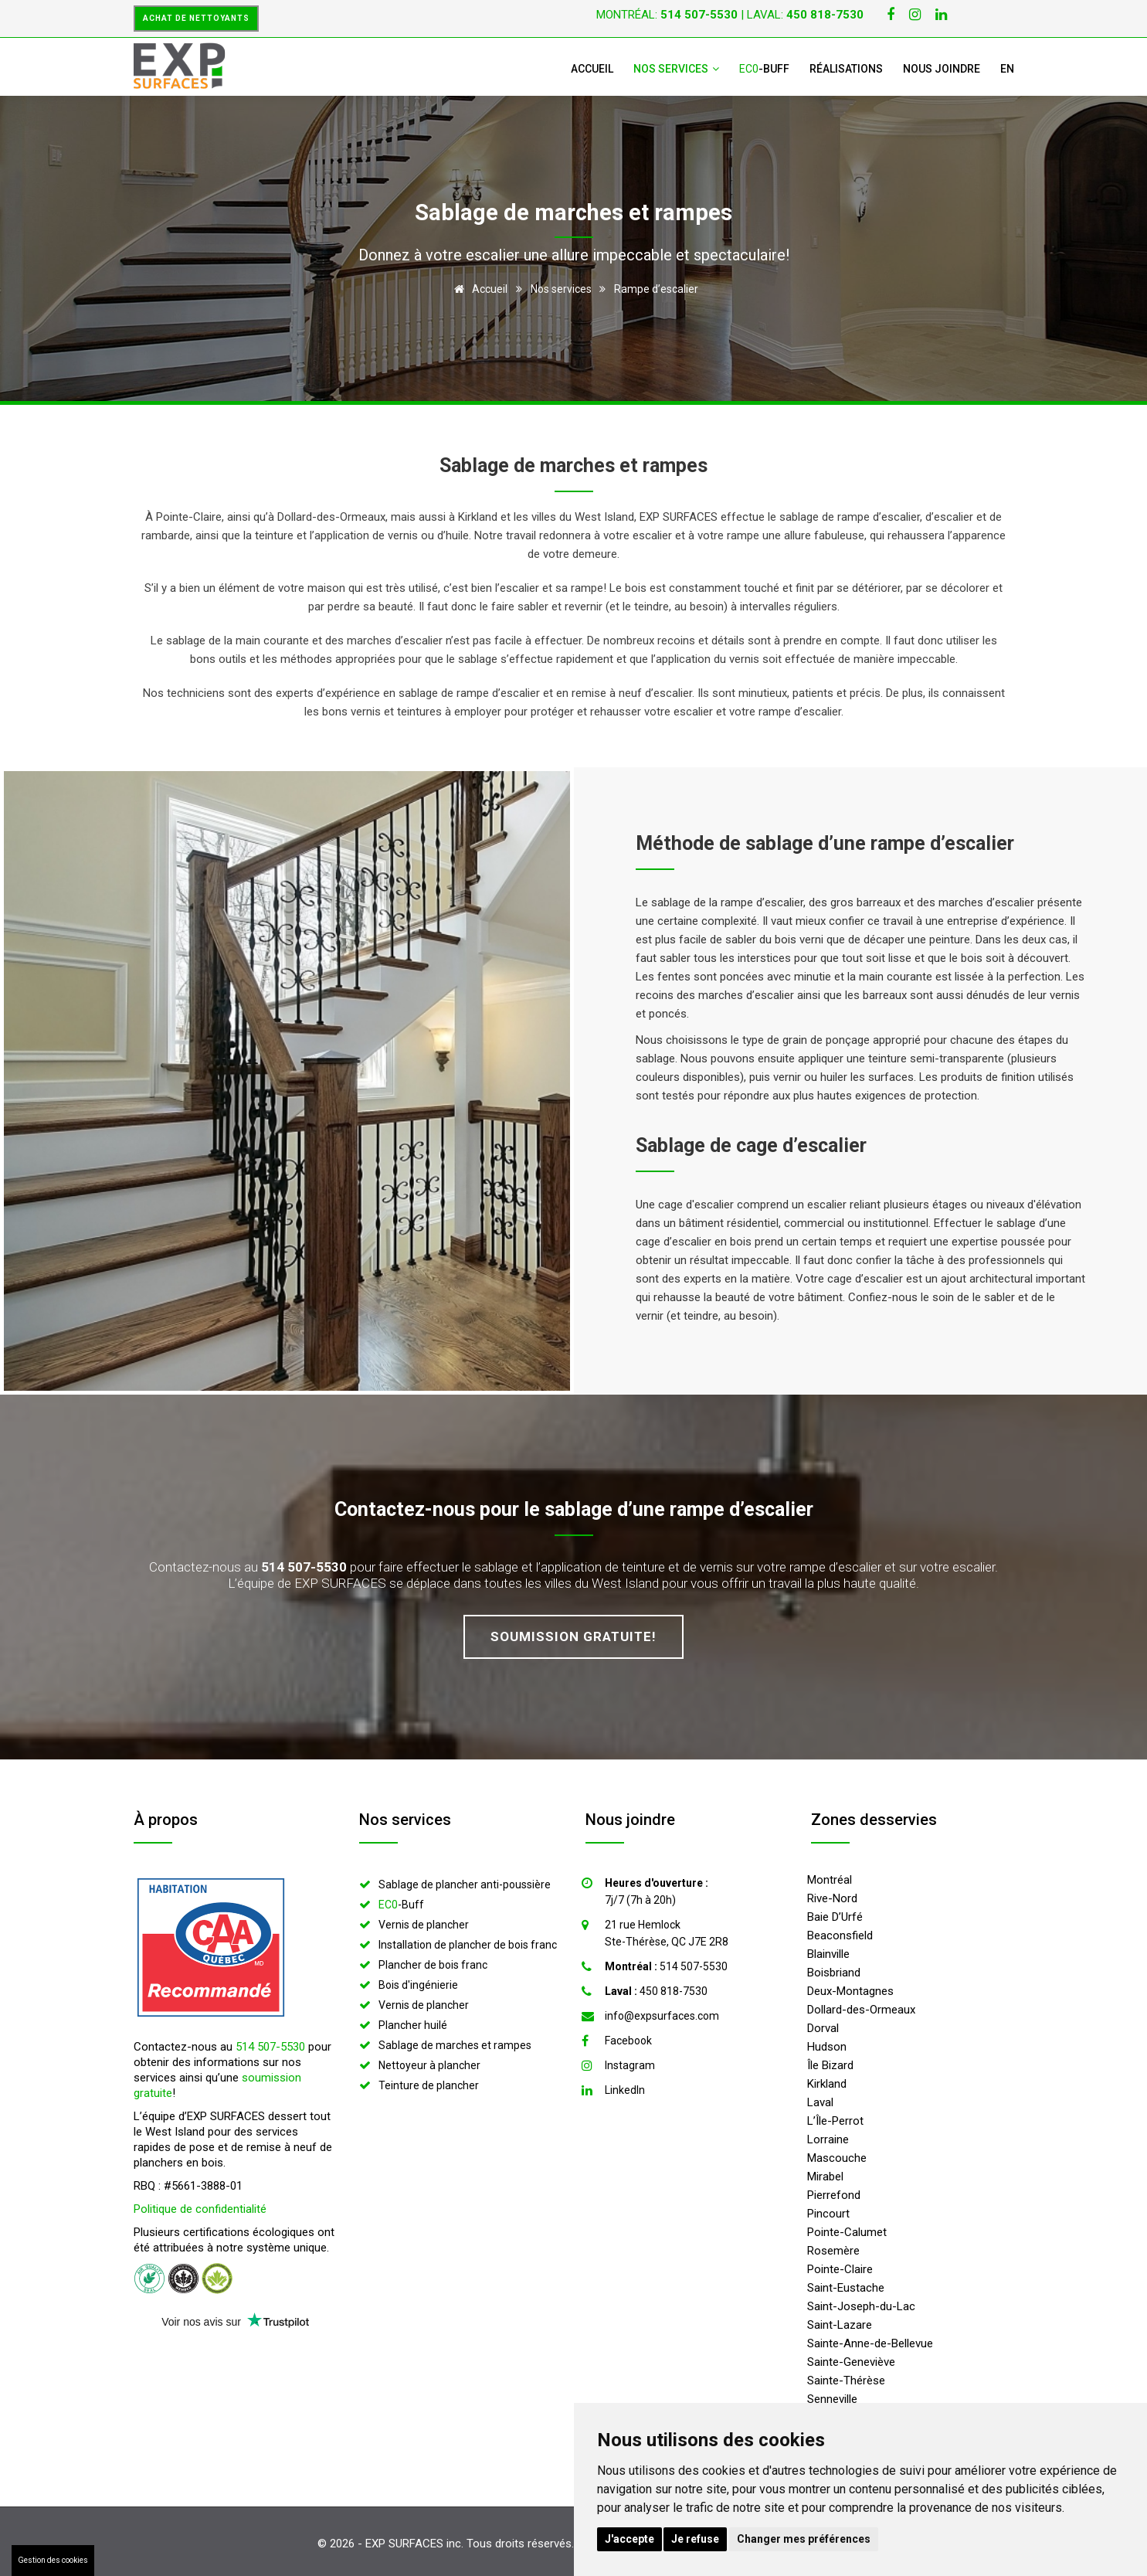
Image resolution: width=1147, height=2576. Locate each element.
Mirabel (825, 2176)
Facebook (628, 2040)
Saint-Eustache (845, 2288)
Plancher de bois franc (432, 1965)
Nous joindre (941, 69)
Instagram (630, 2065)
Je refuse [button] (695, 2539)
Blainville (828, 1954)
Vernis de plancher (423, 1924)
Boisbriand (833, 1973)
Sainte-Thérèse (846, 2380)
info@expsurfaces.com (662, 2016)
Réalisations (846, 69)
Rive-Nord (832, 1898)
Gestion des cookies (53, 2560)
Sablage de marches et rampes (454, 2045)
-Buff (764, 69)
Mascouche (837, 2158)
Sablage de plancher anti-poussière (464, 1884)
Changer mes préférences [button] (803, 2539)
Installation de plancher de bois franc (467, 1945)
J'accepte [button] (629, 2539)
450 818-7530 (656, 1991)
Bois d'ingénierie (418, 1985)
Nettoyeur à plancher (429, 2065)
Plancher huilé (412, 2025)
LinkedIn (625, 2090)
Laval (820, 2102)
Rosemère (833, 2251)
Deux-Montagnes (850, 1991)
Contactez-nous (404, 1509)
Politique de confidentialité (200, 2209)
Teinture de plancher (428, 2085)
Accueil (592, 69)
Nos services (676, 69)
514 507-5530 (270, 2047)
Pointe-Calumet (847, 2232)
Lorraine (828, 2139)
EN (1007, 69)
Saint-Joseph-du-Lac (861, 2306)
